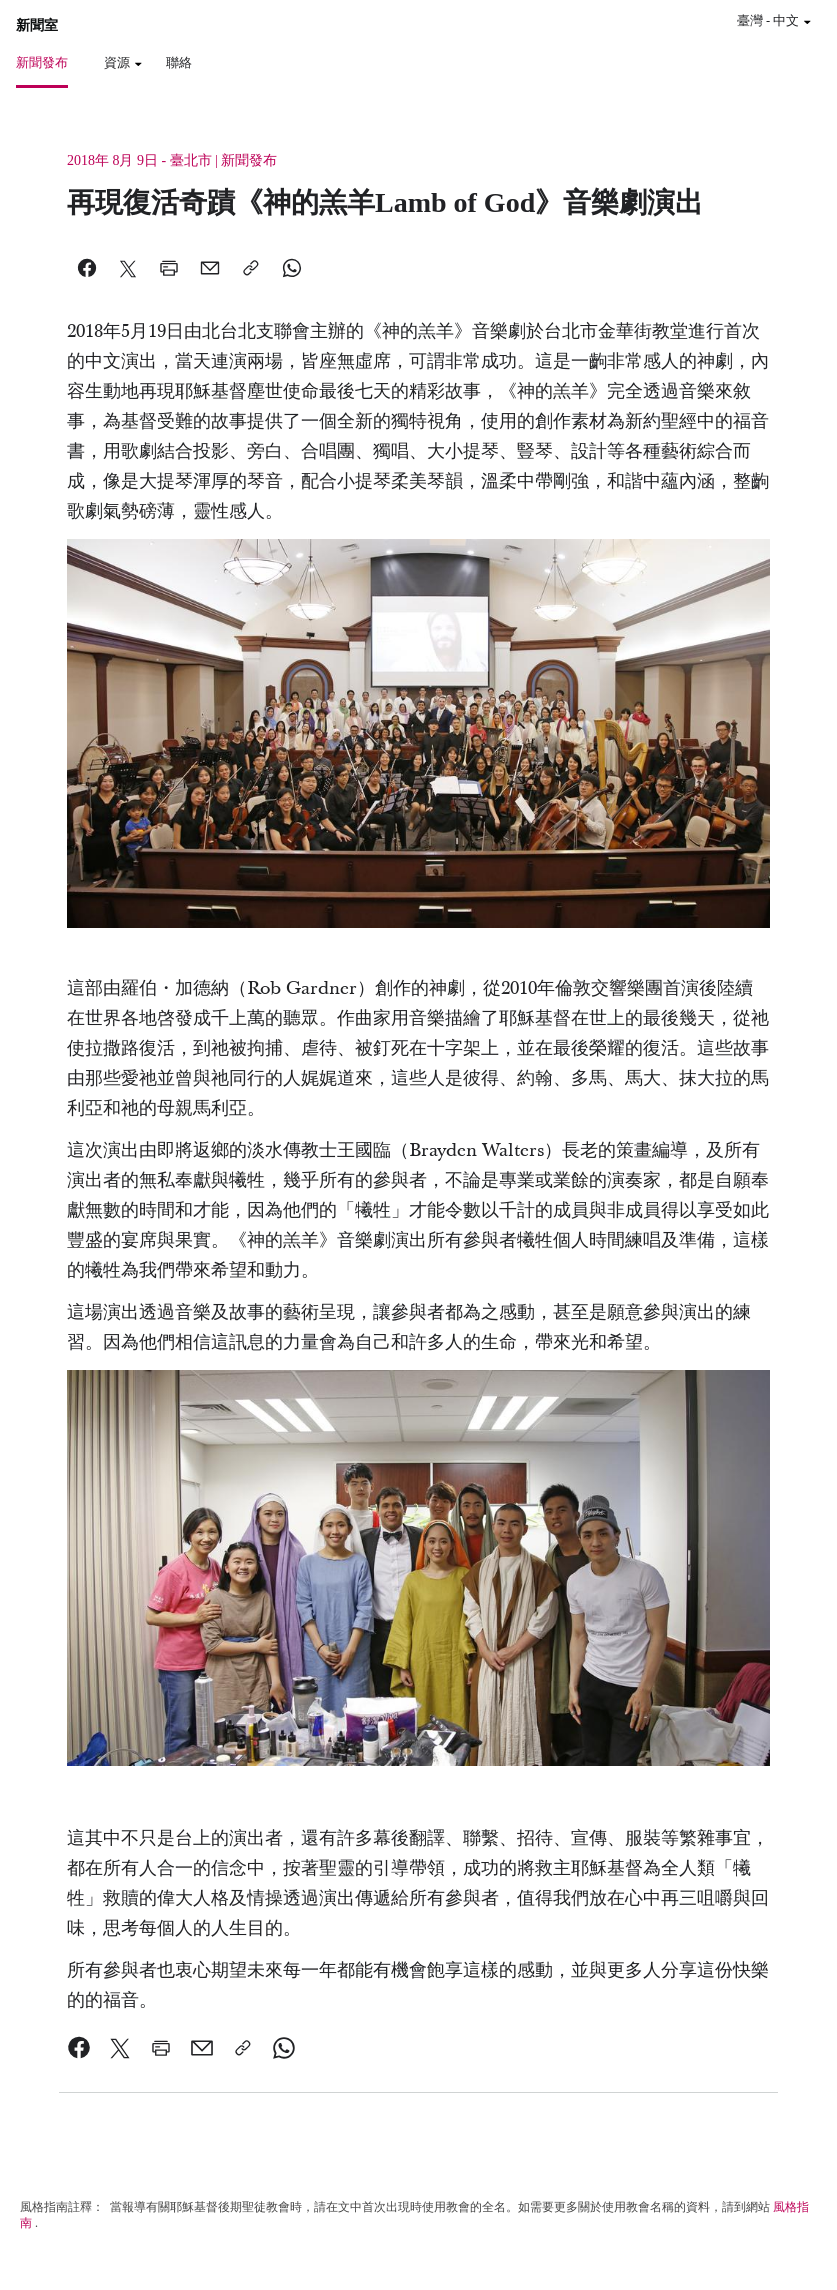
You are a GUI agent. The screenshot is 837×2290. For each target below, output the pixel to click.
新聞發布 (42, 62)
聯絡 (179, 62)
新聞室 (37, 26)
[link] (79, 2048)
